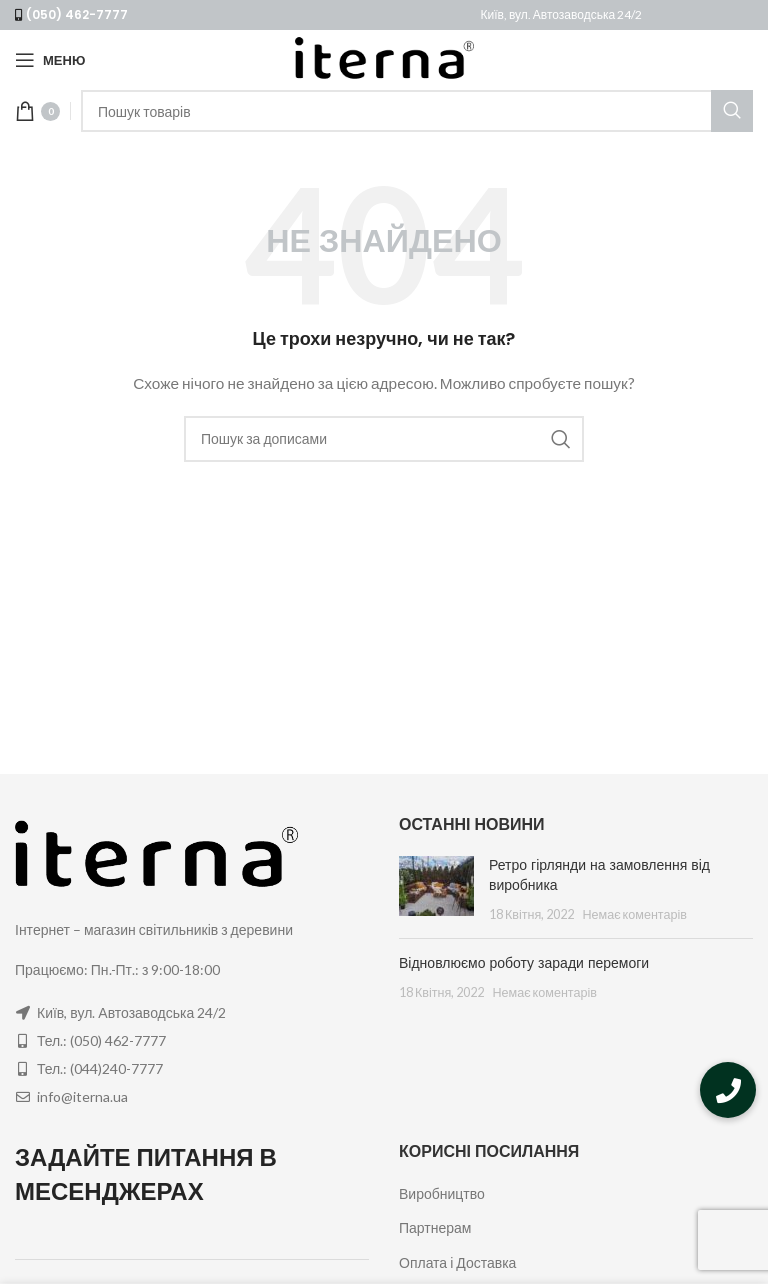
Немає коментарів (634, 914)
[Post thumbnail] (436, 889)
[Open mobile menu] (50, 60)
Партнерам (435, 1227)
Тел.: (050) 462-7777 (101, 1040)
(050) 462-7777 (77, 14)
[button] (728, 1090)
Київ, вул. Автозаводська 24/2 (562, 14)
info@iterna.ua (82, 1096)
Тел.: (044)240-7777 (100, 1068)
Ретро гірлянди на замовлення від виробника (599, 875)
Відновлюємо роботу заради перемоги (524, 963)
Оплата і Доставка (457, 1262)
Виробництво (442, 1193)
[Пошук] (417, 111)
